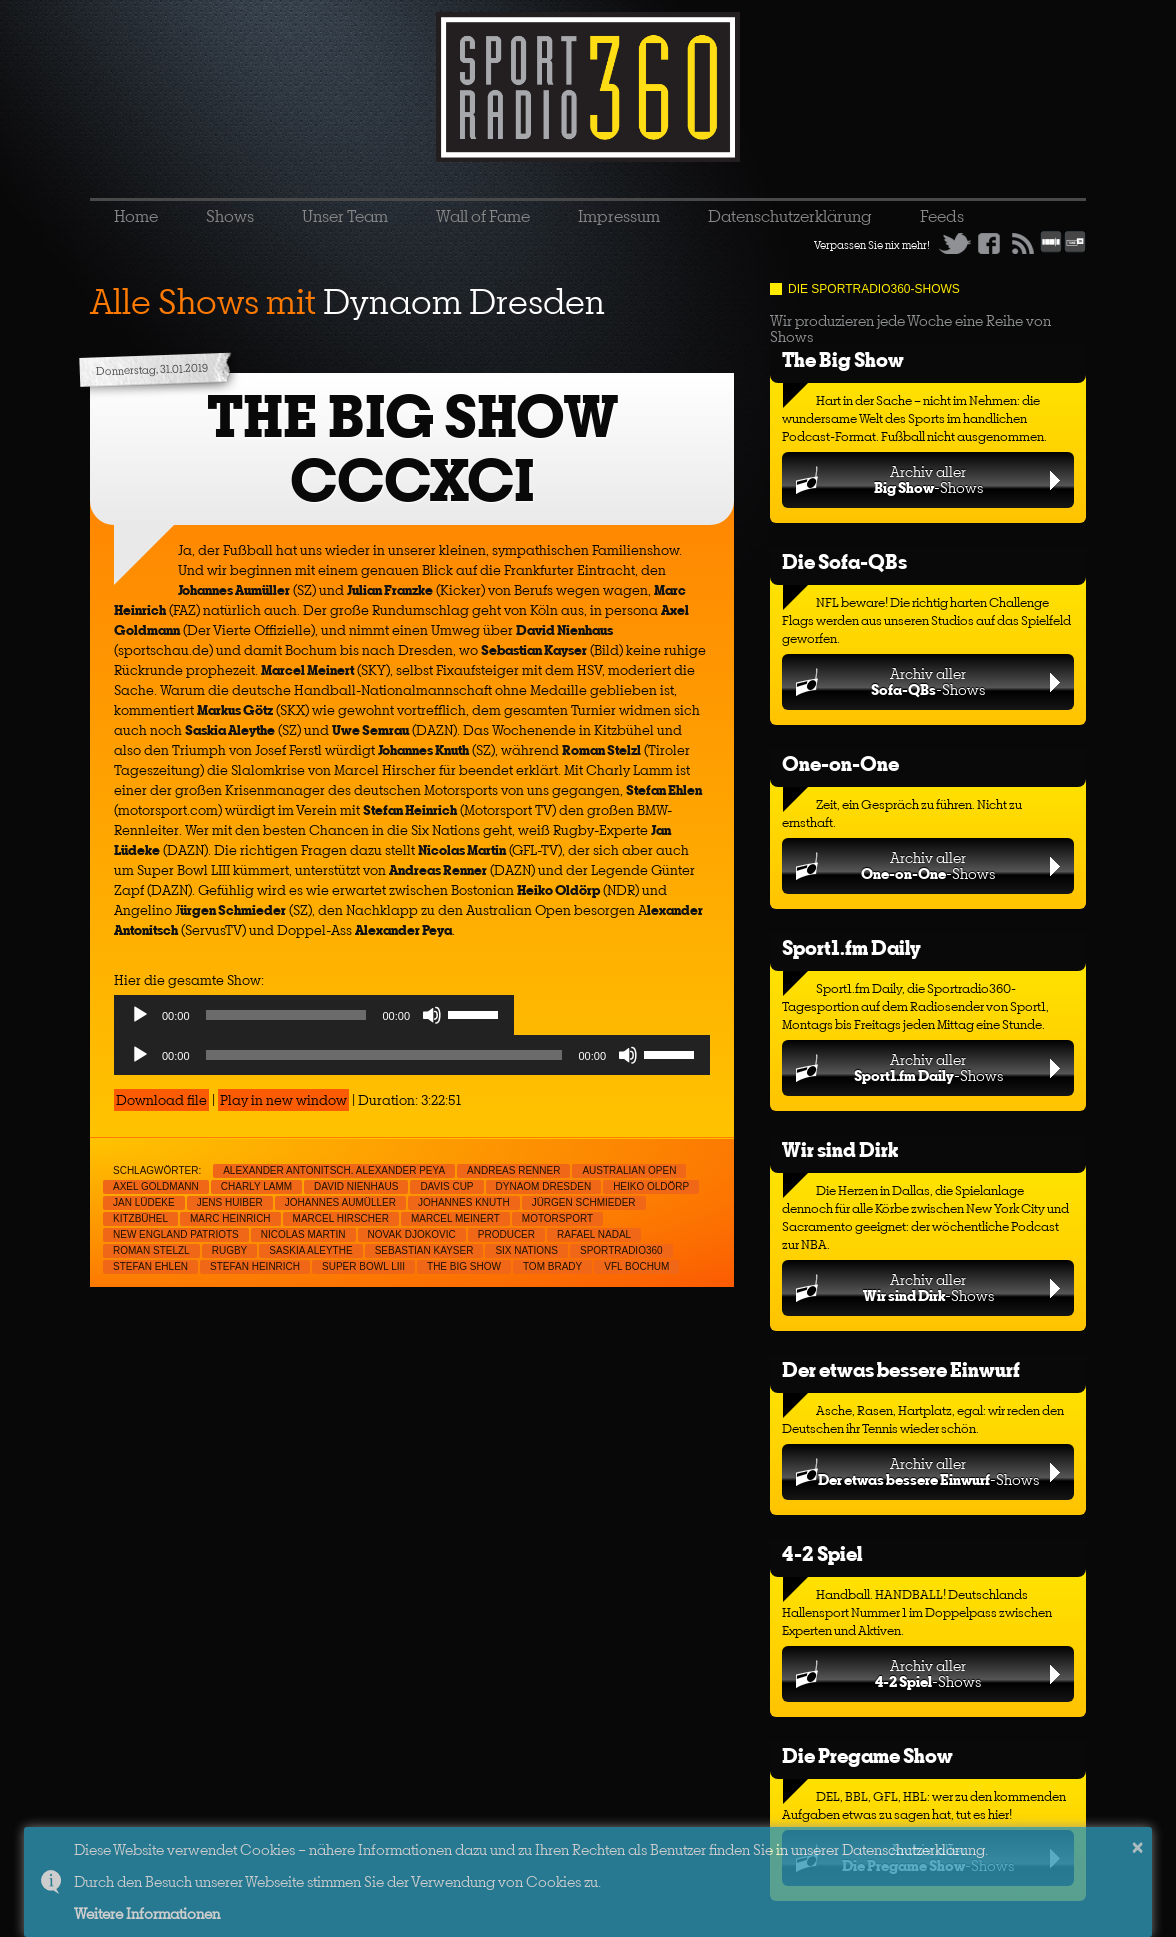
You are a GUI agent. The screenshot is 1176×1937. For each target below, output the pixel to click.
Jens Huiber (230, 1202)
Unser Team (345, 216)
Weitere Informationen (147, 1913)
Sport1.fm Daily (851, 947)
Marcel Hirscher (341, 1218)
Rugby (230, 1250)
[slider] (286, 1015)
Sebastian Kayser (424, 1250)
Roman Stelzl (151, 1250)
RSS (1023, 243)
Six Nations (526, 1250)
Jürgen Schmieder (584, 1202)
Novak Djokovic (412, 1234)
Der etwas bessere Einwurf (901, 1369)
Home (136, 216)
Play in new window (283, 1100)
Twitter (955, 243)
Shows (230, 216)
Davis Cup (446, 1186)
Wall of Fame (483, 216)
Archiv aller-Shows (928, 479)
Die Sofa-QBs (844, 561)
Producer (506, 1234)
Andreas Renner (513, 1170)
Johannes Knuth (464, 1202)
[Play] (140, 1015)
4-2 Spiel (822, 1553)
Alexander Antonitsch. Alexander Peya (334, 1170)
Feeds (942, 216)
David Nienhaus (356, 1186)
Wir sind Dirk (840, 1149)
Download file (161, 1100)
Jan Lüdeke (144, 1202)
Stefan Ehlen (150, 1266)
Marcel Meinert (455, 1218)
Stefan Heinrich (255, 1266)
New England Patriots (176, 1234)
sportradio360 (621, 1250)
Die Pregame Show (867, 1755)
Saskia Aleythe (310, 1250)
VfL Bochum (636, 1266)
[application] (314, 1020)
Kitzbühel (140, 1218)
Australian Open (629, 1170)
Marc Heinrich (230, 1218)
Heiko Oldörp (651, 1186)
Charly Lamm (256, 1186)
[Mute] (432, 1015)
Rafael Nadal (594, 1234)
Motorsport (557, 1218)
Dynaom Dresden (544, 1186)
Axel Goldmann (156, 1186)
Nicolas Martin (303, 1234)
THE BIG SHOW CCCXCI (412, 448)
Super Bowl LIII (363, 1266)
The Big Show (843, 359)
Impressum (619, 216)
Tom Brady (552, 1266)
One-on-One (840, 763)
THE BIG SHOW (464, 1266)
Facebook (989, 243)
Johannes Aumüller (340, 1202)
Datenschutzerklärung (790, 216)
